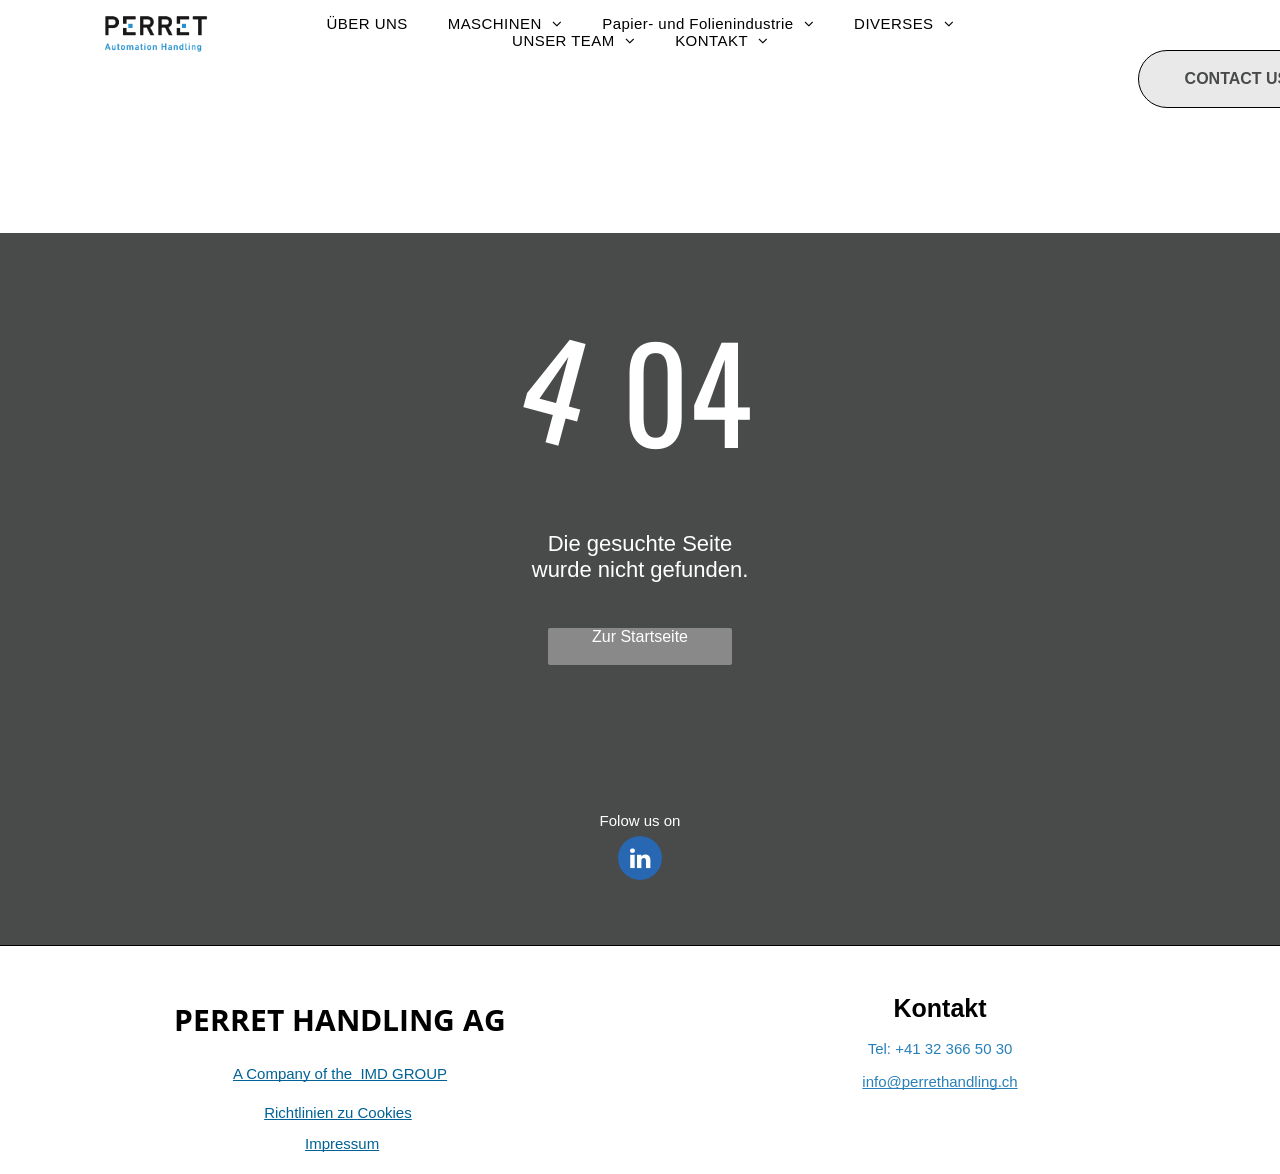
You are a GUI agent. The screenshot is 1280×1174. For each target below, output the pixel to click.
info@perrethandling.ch (939, 1081)
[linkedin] (640, 860)
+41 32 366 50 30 (953, 1048)
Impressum (342, 1143)
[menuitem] (367, 23)
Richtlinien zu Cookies (338, 1112)
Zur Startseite (640, 636)
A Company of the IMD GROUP (340, 1073)
